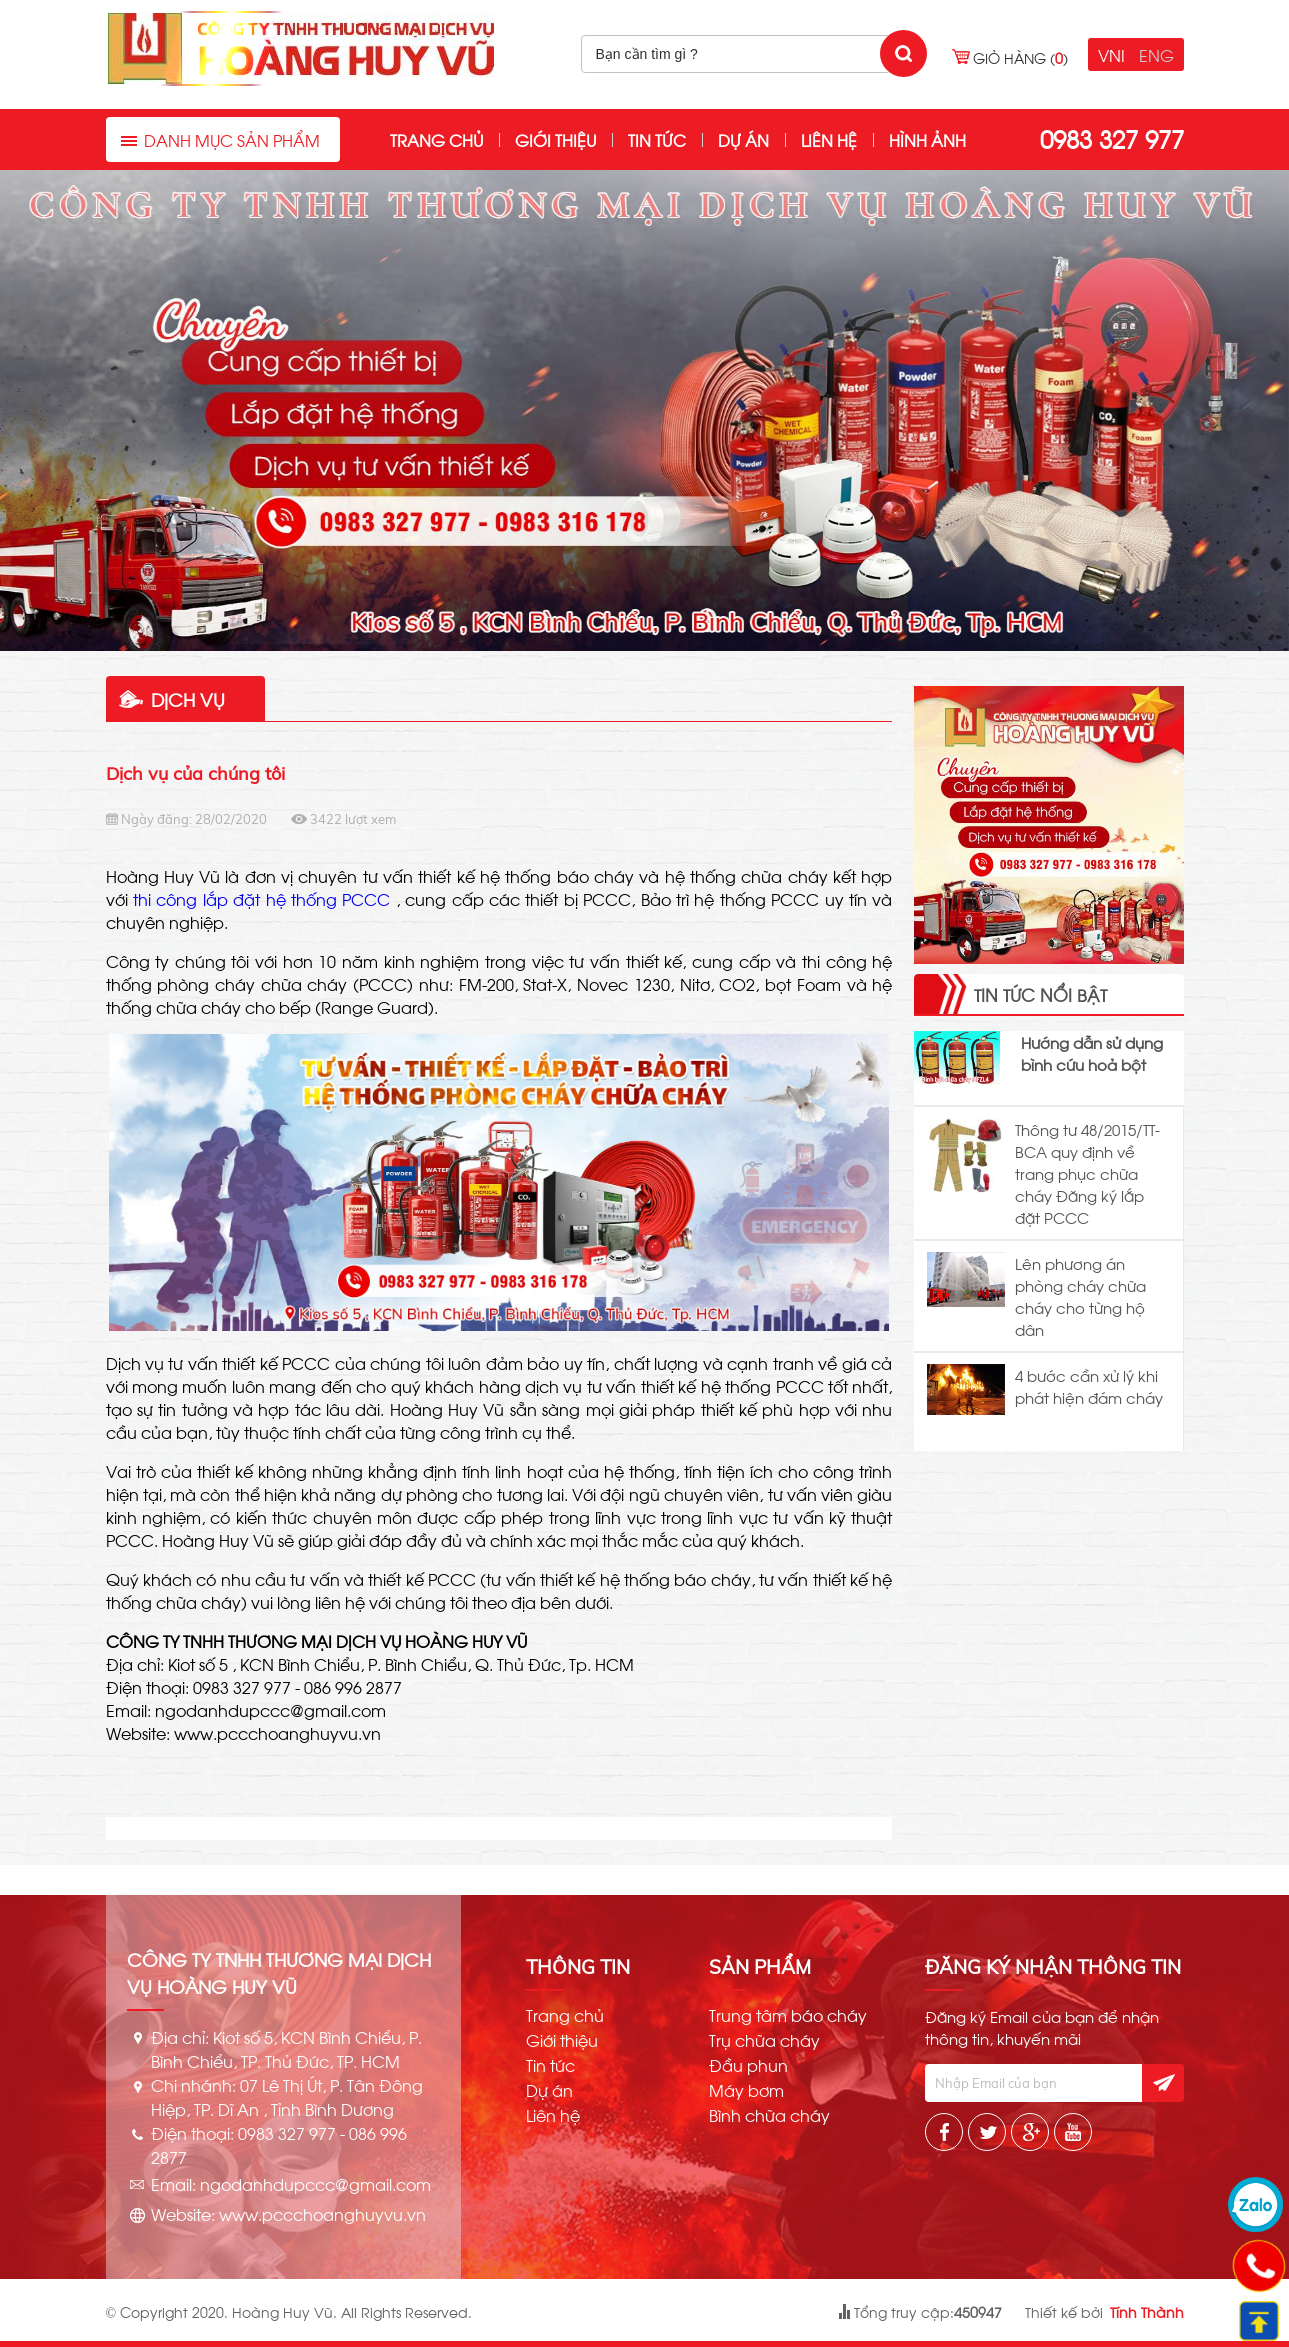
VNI (1111, 54)
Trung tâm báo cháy (788, 2015)
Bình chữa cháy (769, 2115)
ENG (1156, 54)
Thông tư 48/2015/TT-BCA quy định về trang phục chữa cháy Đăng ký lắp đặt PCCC (1087, 1173)
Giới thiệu (555, 139)
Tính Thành (1147, 2311)
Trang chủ (436, 139)
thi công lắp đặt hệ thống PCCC (261, 898)
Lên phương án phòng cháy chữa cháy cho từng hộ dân (1080, 1296)
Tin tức (657, 139)
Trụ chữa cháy (764, 2040)
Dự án (743, 139)
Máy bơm (746, 2090)
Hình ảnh (927, 139)
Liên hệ (829, 139)
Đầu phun (748, 2065)
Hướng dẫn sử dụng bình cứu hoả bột (1092, 1053)
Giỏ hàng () (1020, 57)
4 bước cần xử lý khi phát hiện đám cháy (1089, 1386)
